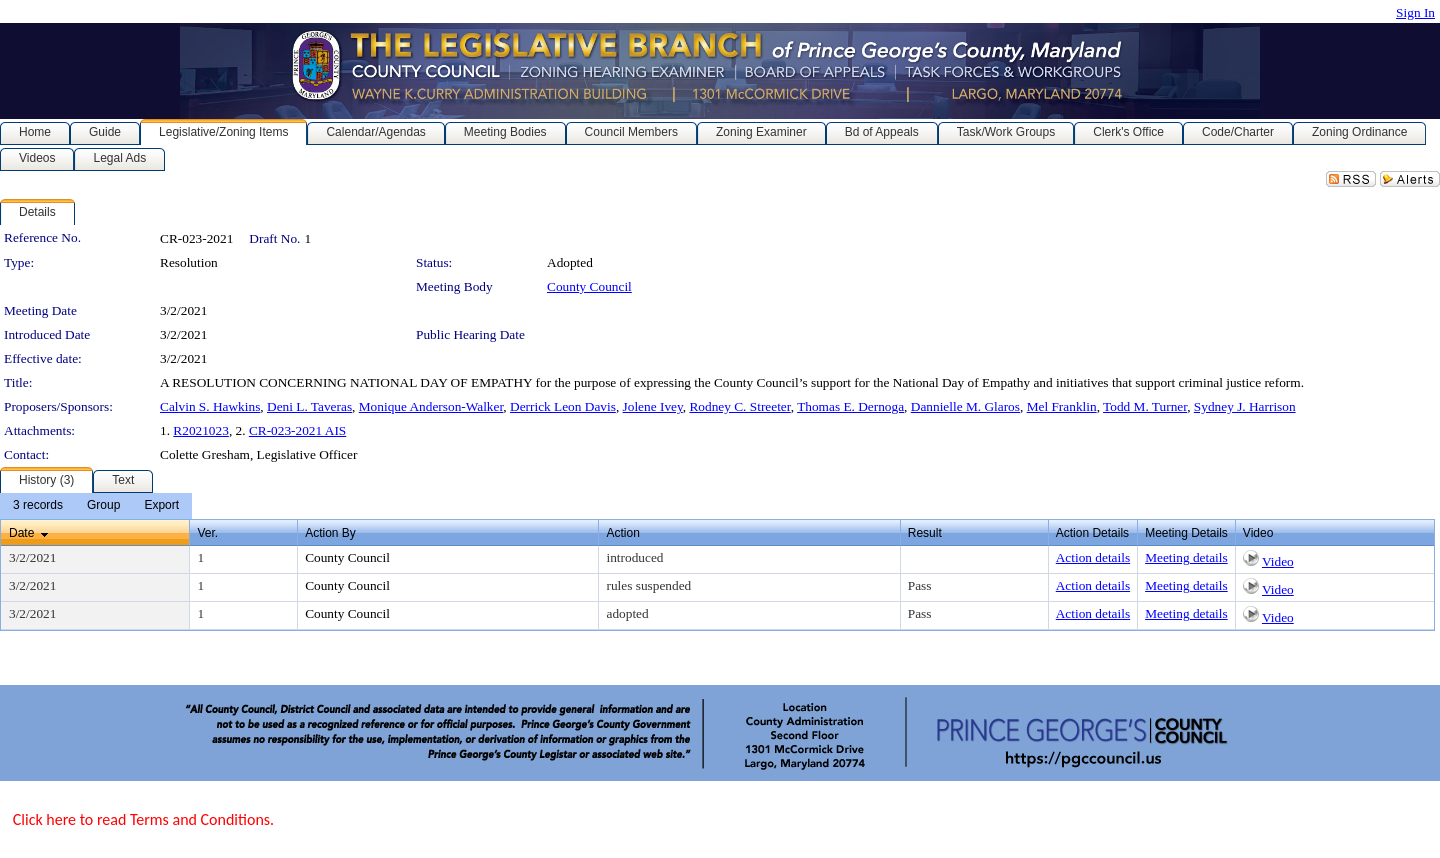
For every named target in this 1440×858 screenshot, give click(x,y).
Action (622, 533)
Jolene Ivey (653, 406)
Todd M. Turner (1145, 406)
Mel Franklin (1062, 406)
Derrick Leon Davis (563, 406)
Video (1278, 561)
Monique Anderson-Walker (431, 406)
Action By (330, 533)
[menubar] (96, 506)
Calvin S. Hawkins (210, 406)
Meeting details (1186, 557)
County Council (589, 286)
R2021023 (201, 430)
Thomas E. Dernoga (850, 406)
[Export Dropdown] (161, 506)
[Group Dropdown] (103, 506)
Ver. (207, 533)
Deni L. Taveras (309, 406)
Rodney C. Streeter (739, 406)
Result (925, 533)
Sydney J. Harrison (1245, 406)
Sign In (1415, 12)
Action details (1093, 557)
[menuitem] (38, 506)
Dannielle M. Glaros (965, 406)
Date (21, 533)
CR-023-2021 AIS (297, 430)
